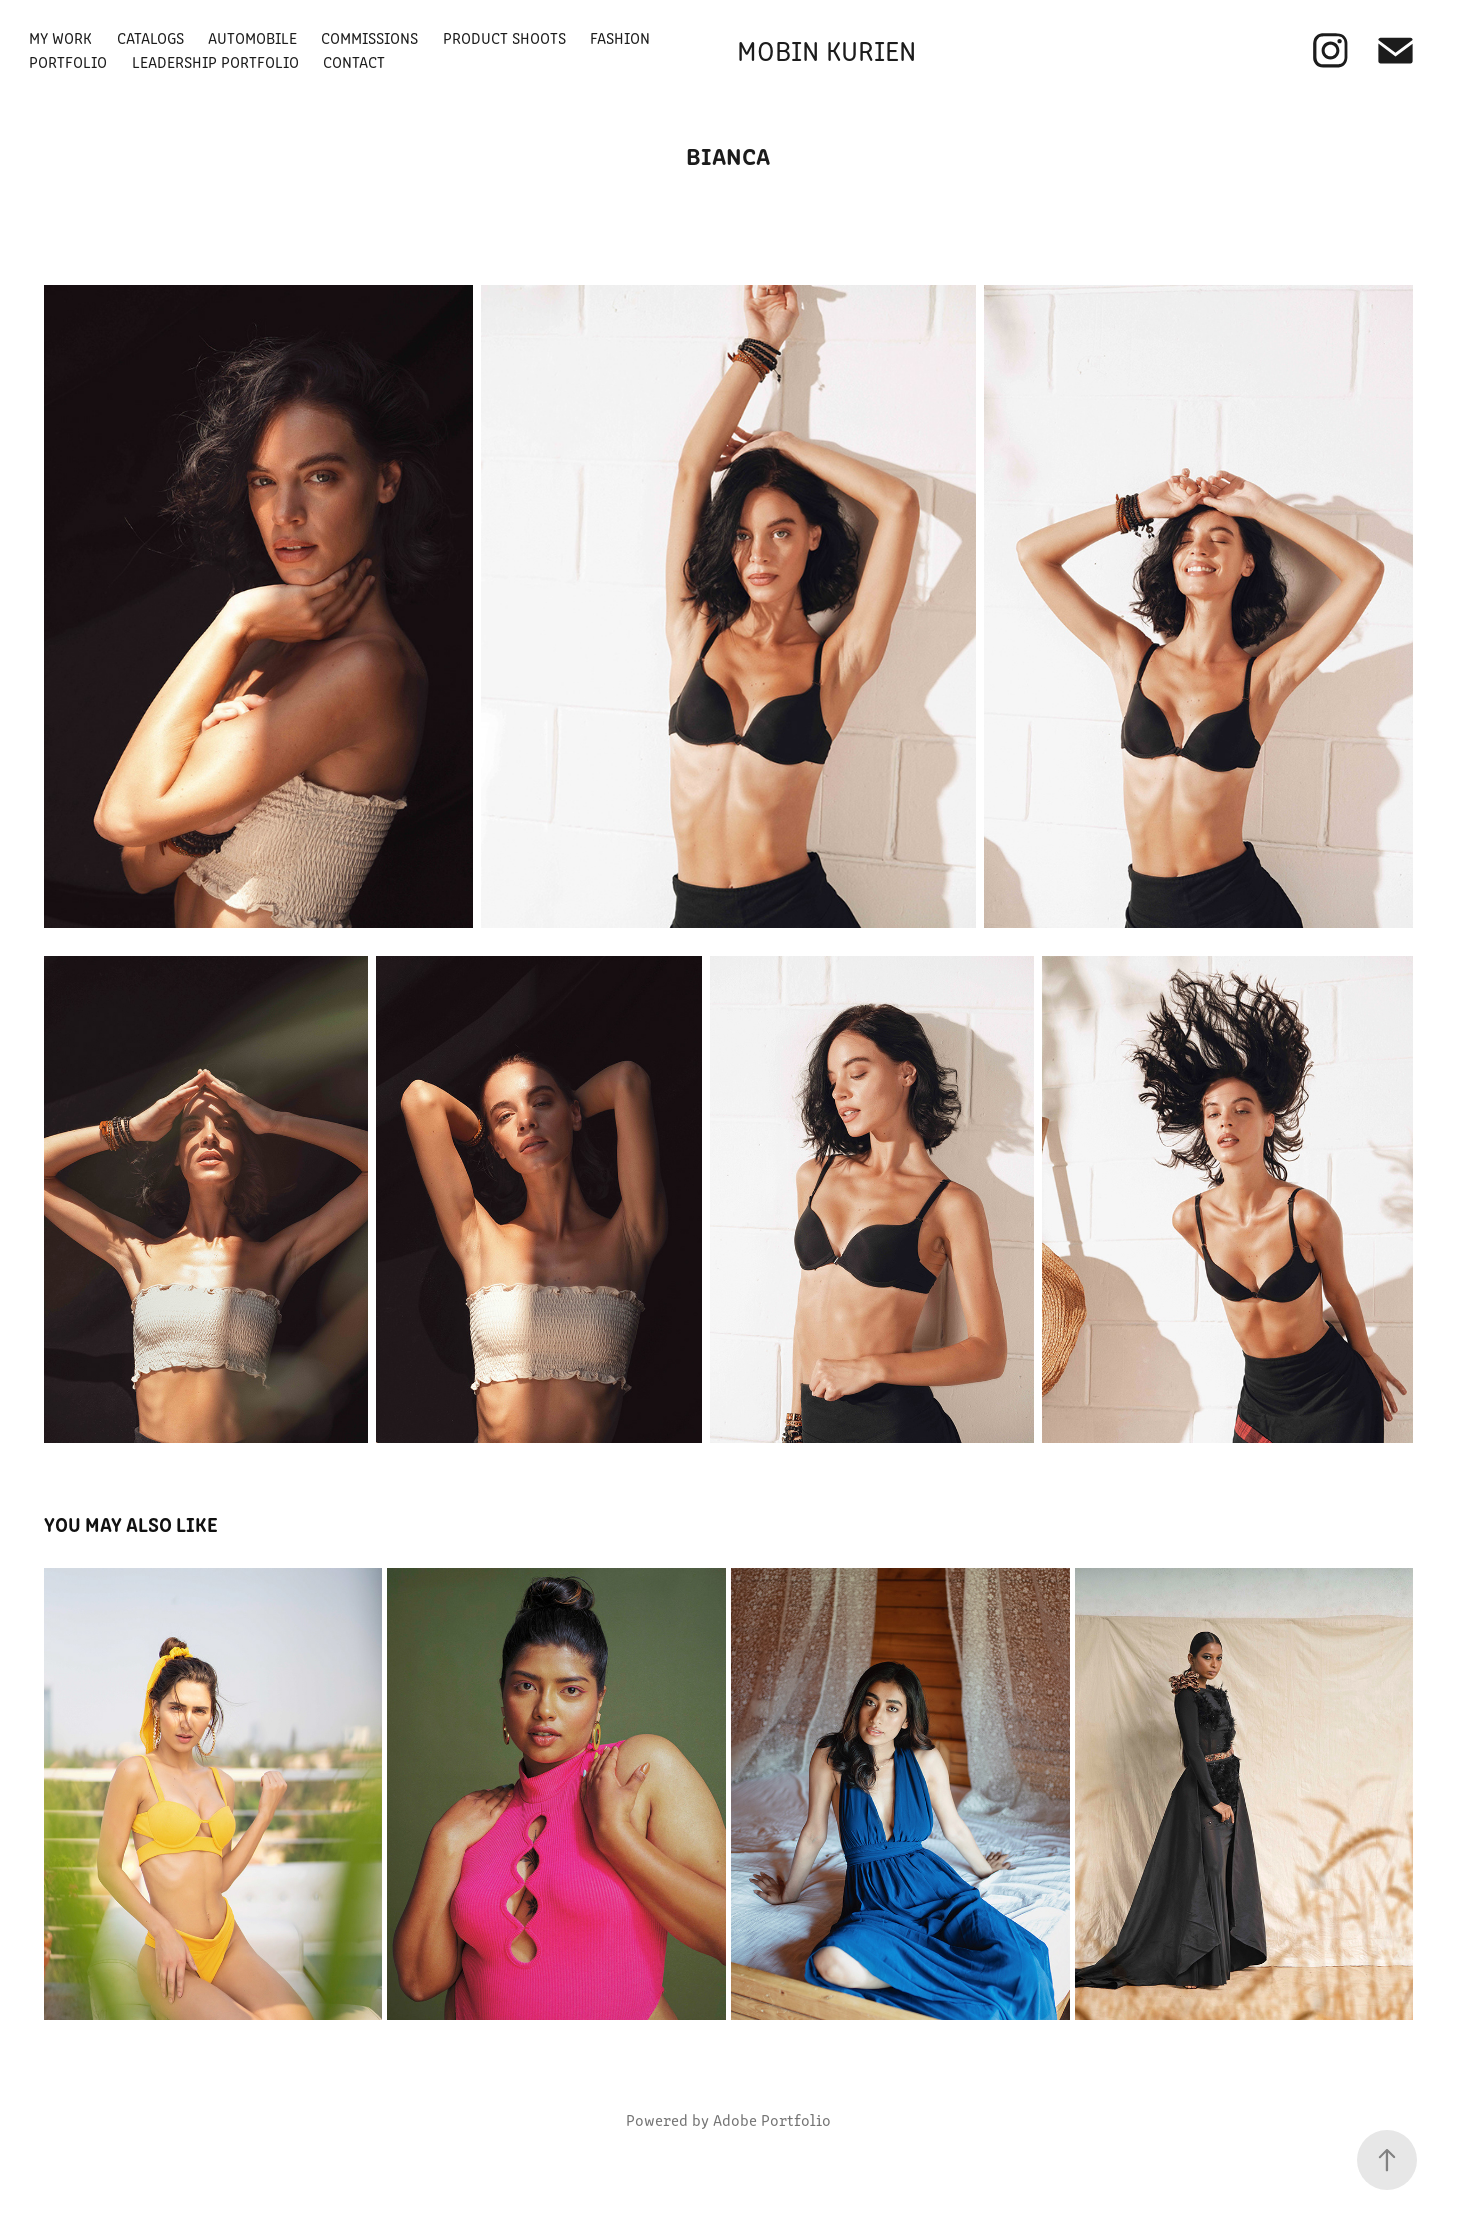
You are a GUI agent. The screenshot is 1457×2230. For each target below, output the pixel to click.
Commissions (369, 37)
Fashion (620, 37)
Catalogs (150, 37)
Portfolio (68, 61)
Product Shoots (504, 37)
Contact (354, 61)
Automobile (252, 37)
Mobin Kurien (826, 49)
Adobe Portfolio (772, 2119)
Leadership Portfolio (215, 61)
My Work (60, 37)
